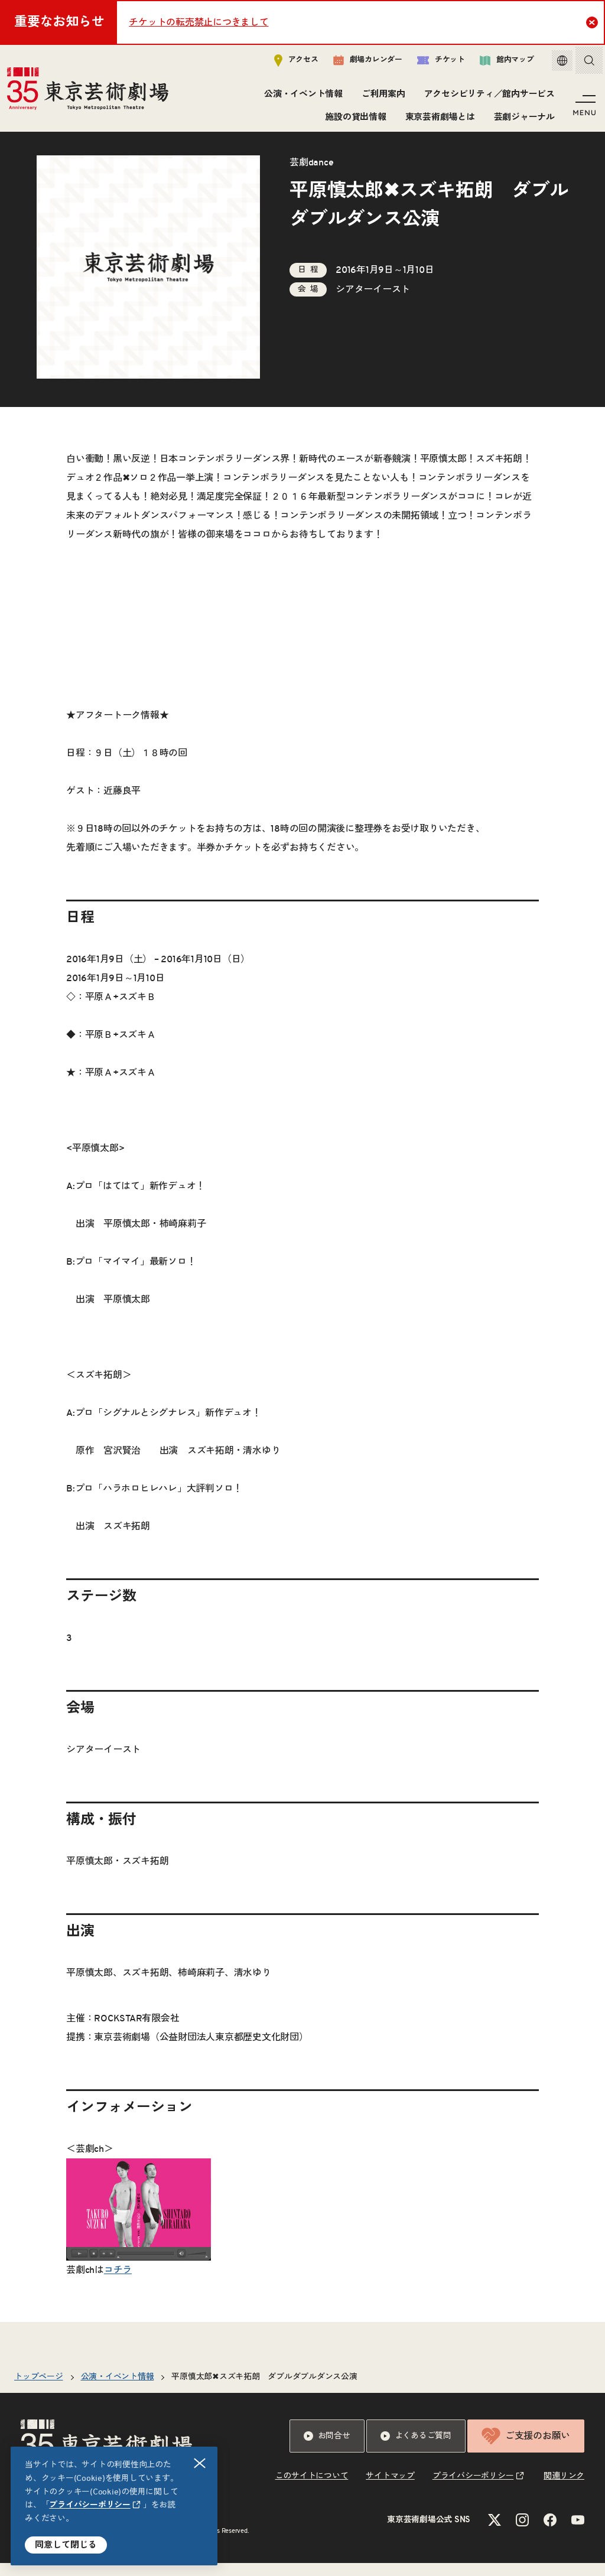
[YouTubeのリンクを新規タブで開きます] (577, 2532)
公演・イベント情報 (301, 97)
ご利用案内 (382, 97)
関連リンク (564, 2489)
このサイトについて (312, 2489)
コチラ (118, 2283)
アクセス (287, 63)
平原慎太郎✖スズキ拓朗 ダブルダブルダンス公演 (264, 2390)
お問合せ (327, 2449)
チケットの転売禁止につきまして (198, 22)
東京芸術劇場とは (438, 119)
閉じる (200, 2463)
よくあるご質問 (415, 2449)
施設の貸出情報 (353, 119)
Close (593, 22)
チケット (432, 62)
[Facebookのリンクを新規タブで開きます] (550, 2532)
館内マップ (498, 63)
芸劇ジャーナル (522, 119)
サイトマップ (390, 2489)
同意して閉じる (66, 2545)
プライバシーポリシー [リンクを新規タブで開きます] (90, 2505)
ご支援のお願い (526, 2449)
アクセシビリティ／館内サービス (487, 97)
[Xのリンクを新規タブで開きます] (494, 2532)
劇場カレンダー (358, 63)
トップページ (38, 2390)
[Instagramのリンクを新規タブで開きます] (522, 2532)
